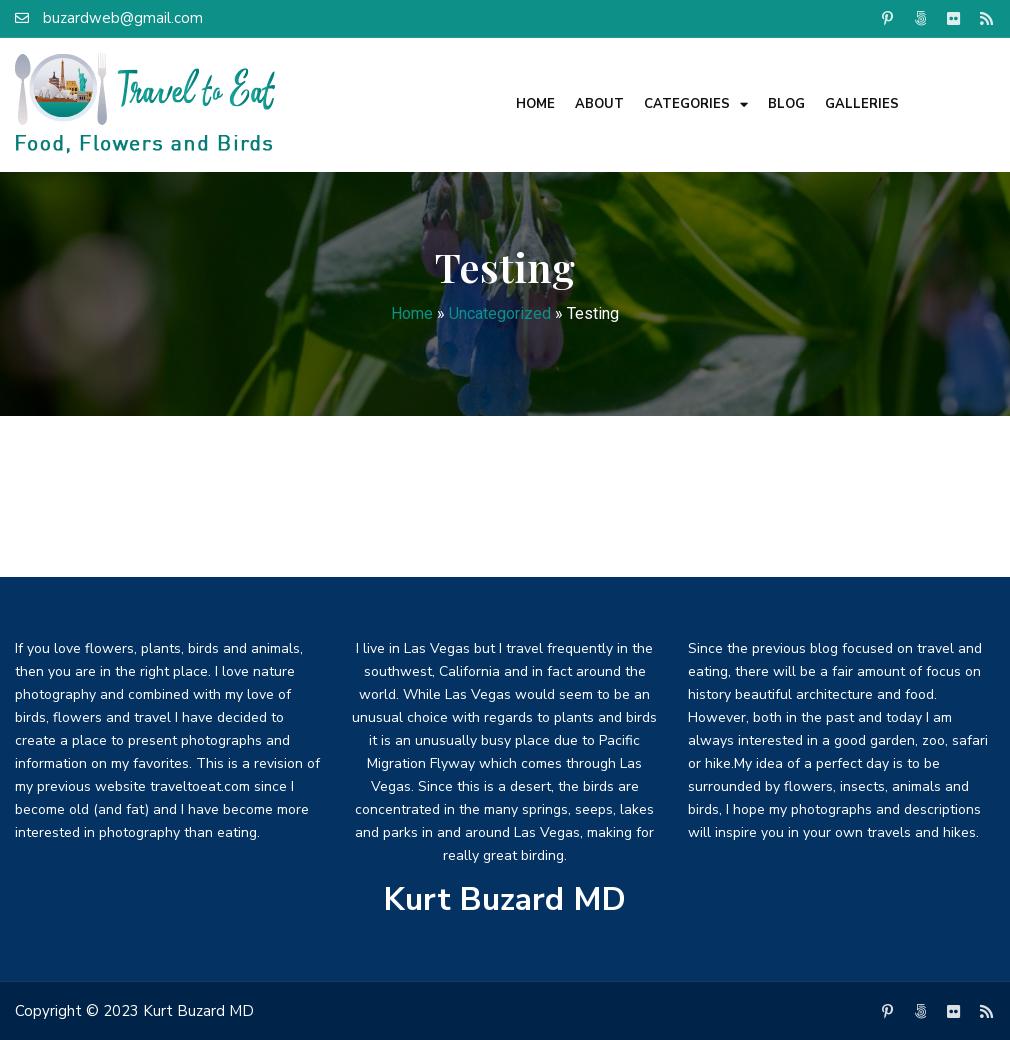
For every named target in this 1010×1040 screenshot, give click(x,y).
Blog (786, 104)
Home (535, 104)
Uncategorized (500, 313)
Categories (696, 104)
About (599, 104)
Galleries (862, 104)
